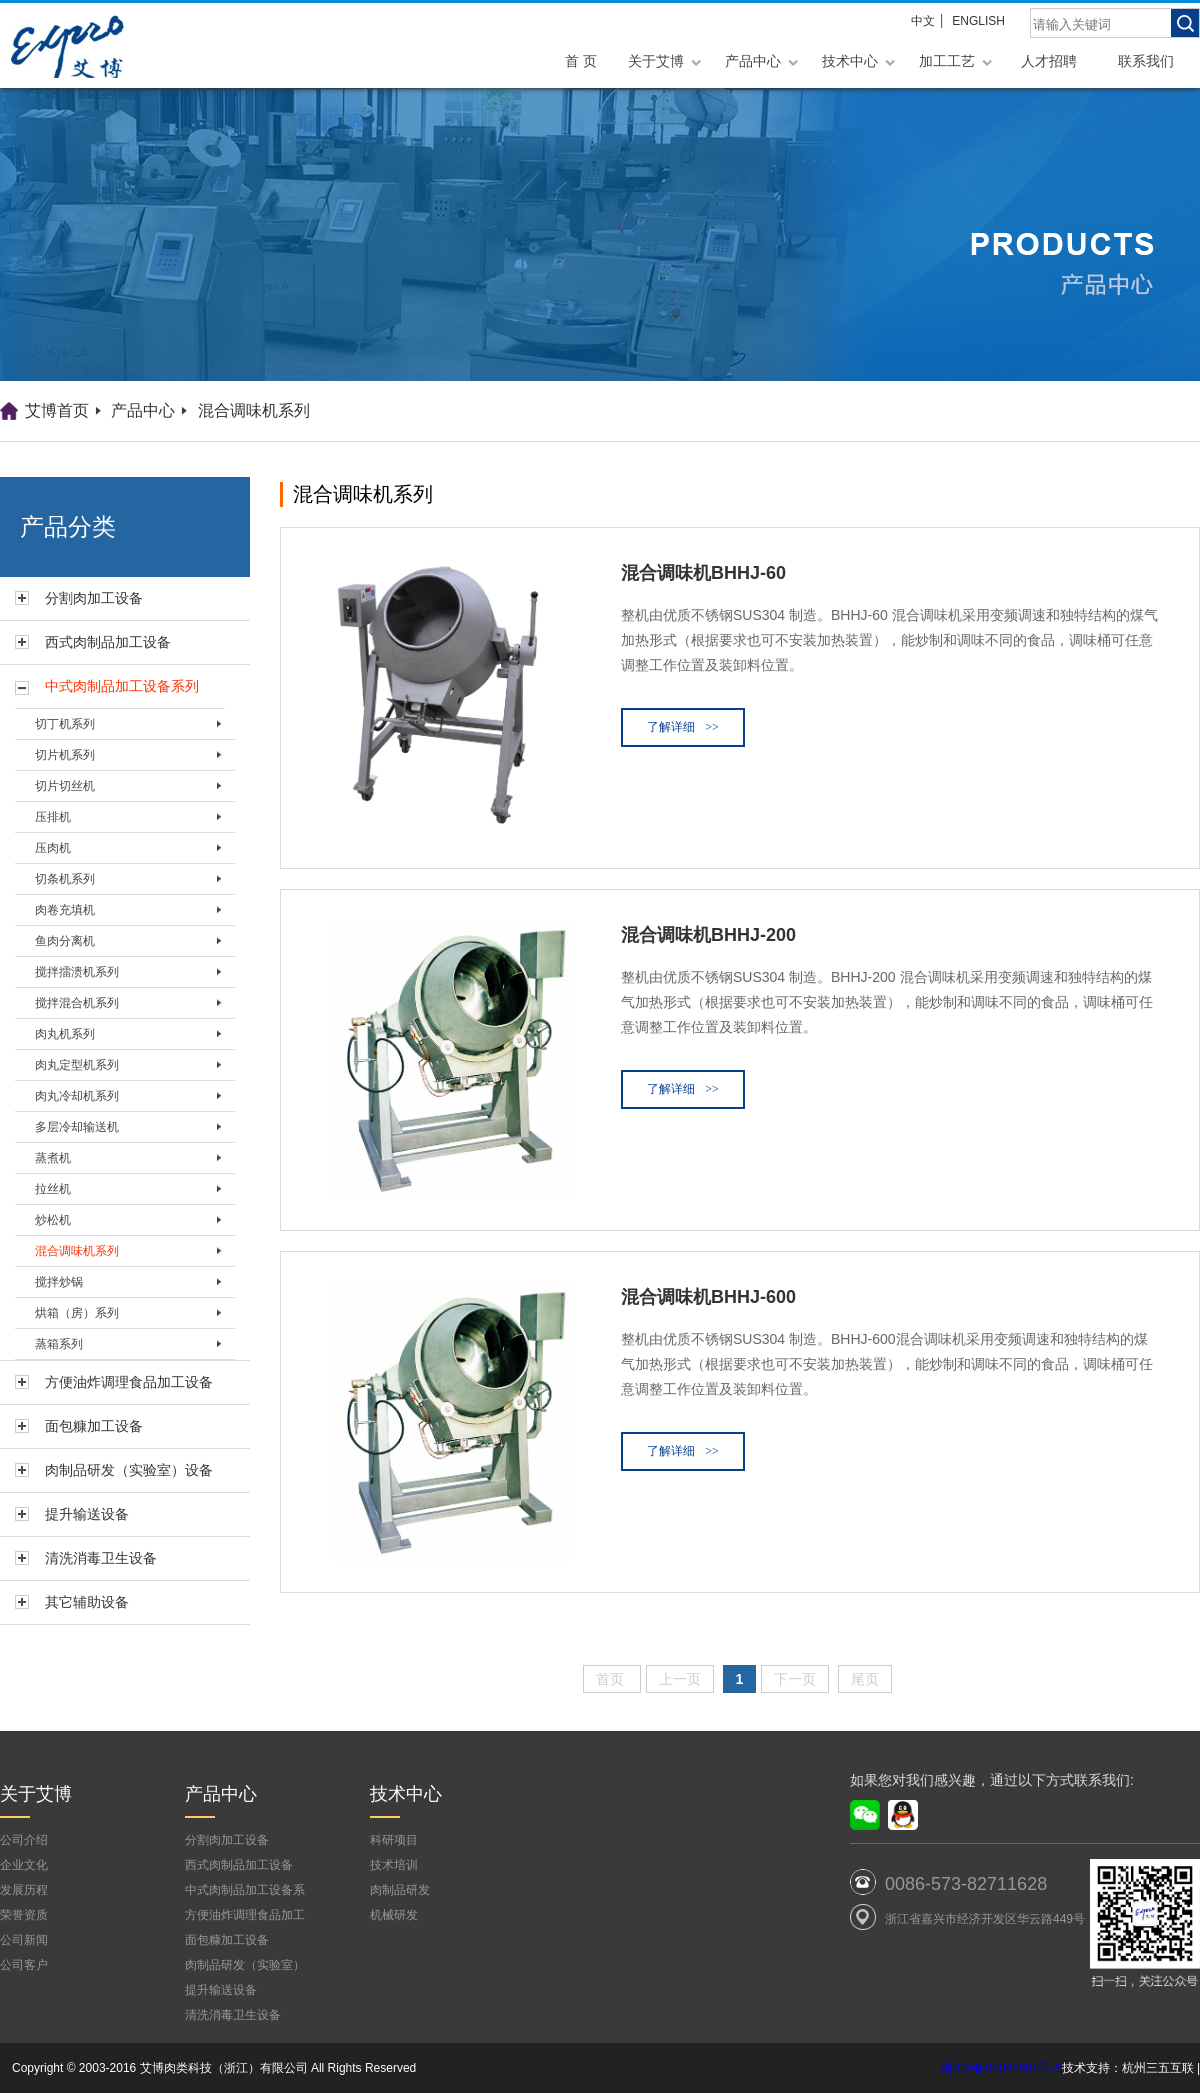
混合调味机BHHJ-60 (703, 573)
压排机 (53, 817)
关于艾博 (656, 61)
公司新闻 (24, 1940)
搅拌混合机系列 (77, 1003)
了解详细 (683, 727)
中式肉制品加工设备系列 (122, 686)
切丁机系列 (65, 724)
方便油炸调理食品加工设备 (129, 1382)
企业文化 (24, 1865)
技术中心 (850, 61)
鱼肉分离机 (65, 941)
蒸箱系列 (59, 1344)
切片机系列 (65, 755)
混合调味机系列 (254, 410)
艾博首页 (57, 410)
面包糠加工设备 (94, 1426)
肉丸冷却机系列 (77, 1096)
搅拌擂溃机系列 (77, 972)
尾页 (865, 1679)
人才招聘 (1049, 61)
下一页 (795, 1679)
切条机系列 (65, 879)
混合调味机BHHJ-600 (708, 1297)
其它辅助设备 (87, 1602)
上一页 (680, 1679)
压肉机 (53, 848)
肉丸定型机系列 (77, 1065)
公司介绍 (24, 1840)
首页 (612, 1679)
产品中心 (753, 61)
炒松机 (53, 1220)
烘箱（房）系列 (77, 1313)
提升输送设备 (87, 1514)
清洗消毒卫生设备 (101, 1558)
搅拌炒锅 (59, 1282)
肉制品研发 (400, 1890)
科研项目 (394, 1840)
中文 (923, 21)
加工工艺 (947, 61)
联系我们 (1146, 61)
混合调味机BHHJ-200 (708, 935)
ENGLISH (978, 21)
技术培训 (394, 1865)
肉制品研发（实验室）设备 (129, 1470)
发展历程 (24, 1890)
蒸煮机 (53, 1158)
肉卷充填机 (65, 910)
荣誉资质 (24, 1915)
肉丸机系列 (65, 1034)
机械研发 (394, 1915)
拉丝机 (53, 1189)
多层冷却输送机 (77, 1127)
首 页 (581, 61)
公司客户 (24, 1965)
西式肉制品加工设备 (108, 642)
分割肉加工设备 (94, 598)
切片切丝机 (65, 786)
